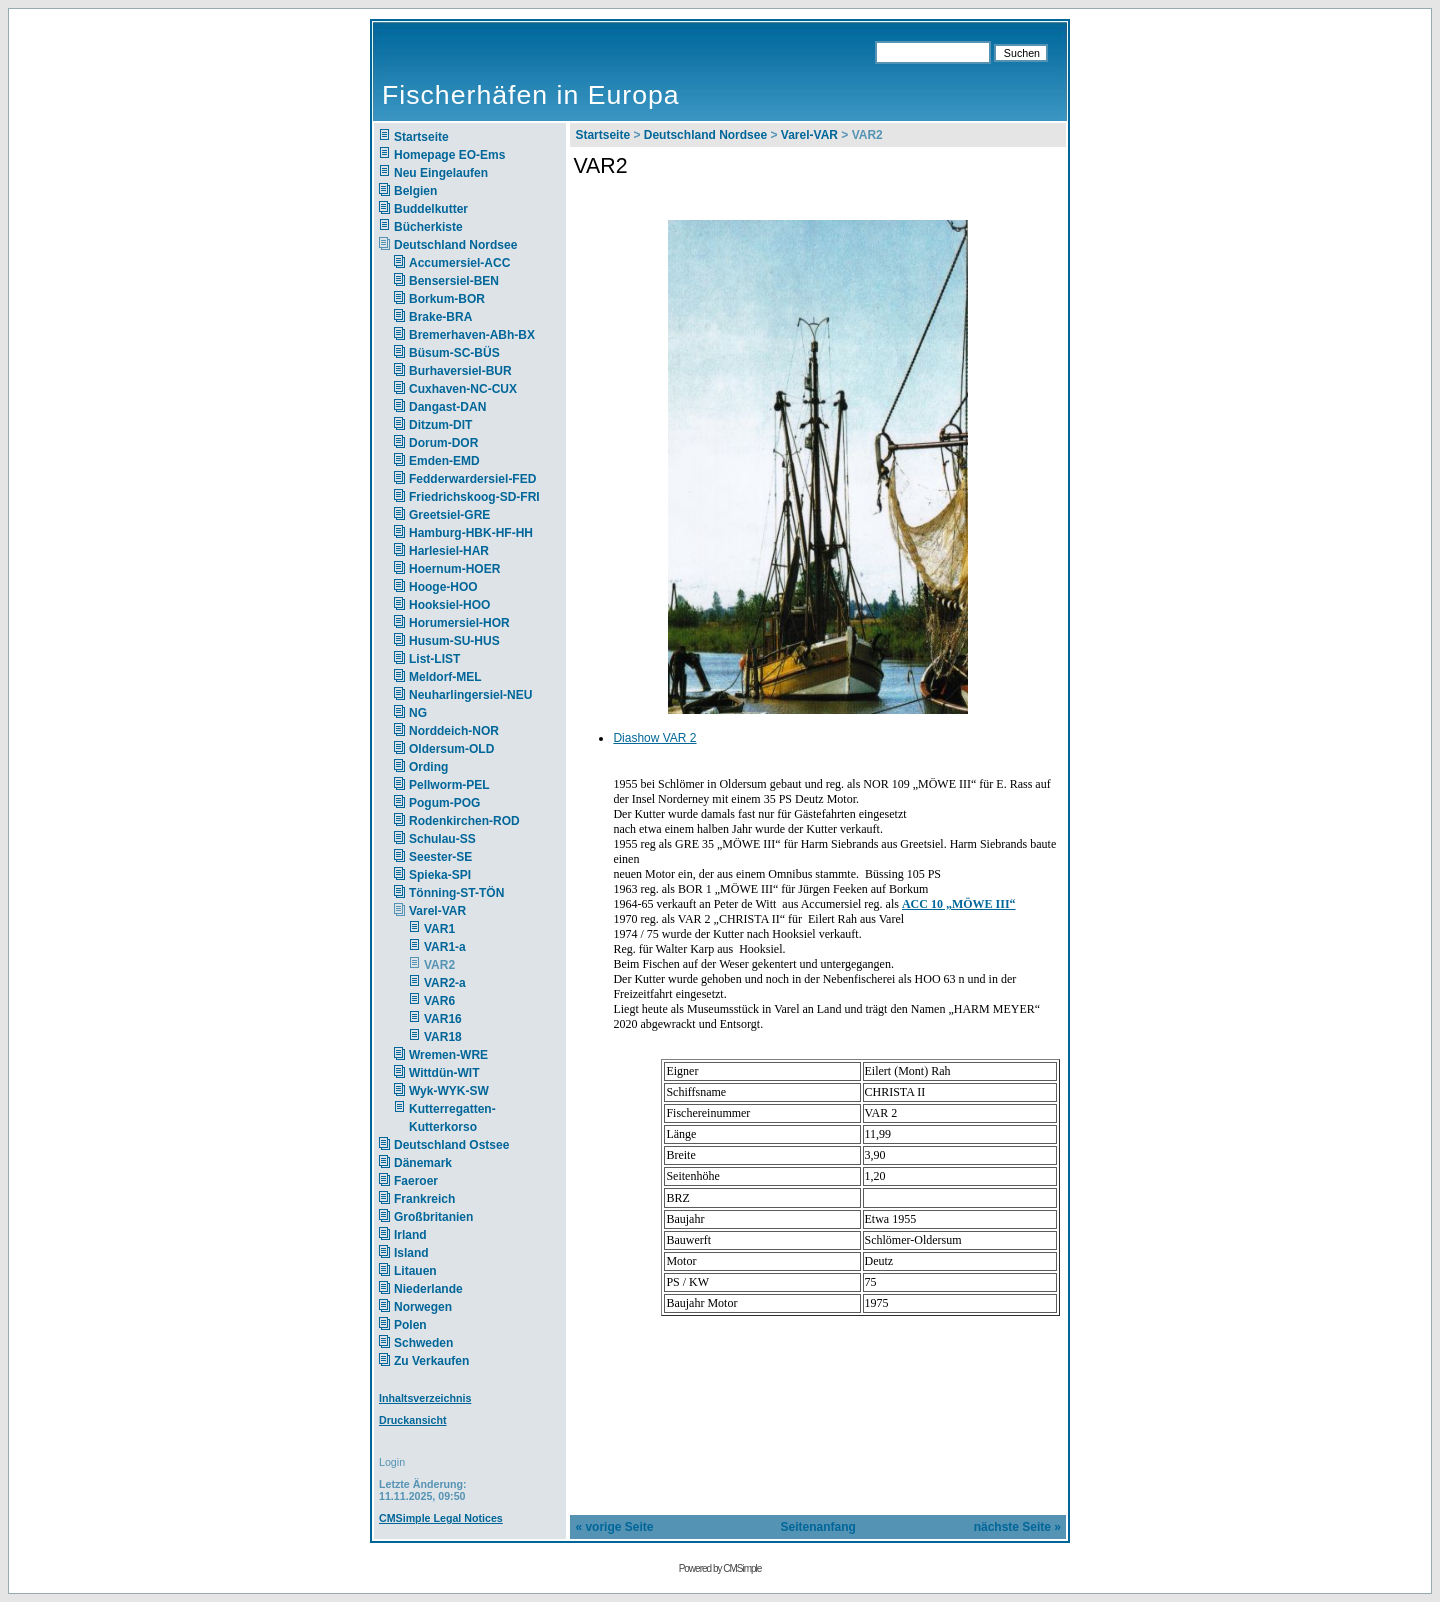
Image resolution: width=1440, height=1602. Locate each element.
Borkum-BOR (447, 299)
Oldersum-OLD (451, 749)
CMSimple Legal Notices (441, 1518)
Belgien (415, 191)
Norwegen (423, 1307)
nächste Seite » (1017, 1527)
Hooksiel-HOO (449, 605)
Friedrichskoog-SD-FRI (474, 497)
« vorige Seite (614, 1527)
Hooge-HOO (443, 587)
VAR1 (439, 929)
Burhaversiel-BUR (460, 371)
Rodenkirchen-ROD (464, 821)
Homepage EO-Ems (449, 155)
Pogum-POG (444, 803)
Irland (410, 1235)
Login (392, 1462)
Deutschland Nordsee (455, 245)
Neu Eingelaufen (441, 173)
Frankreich (424, 1199)
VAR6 (439, 1001)
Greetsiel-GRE (449, 515)
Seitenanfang (818, 1527)
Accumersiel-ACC (459, 263)
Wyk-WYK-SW (449, 1091)
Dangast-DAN (447, 407)
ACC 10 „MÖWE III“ (959, 904)
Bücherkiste (428, 227)
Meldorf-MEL (445, 677)
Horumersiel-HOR (459, 623)
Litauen (415, 1271)
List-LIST (434, 659)
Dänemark (423, 1163)
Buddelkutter (431, 209)
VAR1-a (445, 947)
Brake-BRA (440, 317)
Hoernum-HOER (454, 569)
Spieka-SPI (440, 875)
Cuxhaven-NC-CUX (463, 389)
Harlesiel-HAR (449, 551)
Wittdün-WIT (444, 1073)
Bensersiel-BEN (454, 281)
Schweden (423, 1343)
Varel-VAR (437, 911)
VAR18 (443, 1037)
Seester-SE (440, 857)
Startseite (421, 137)
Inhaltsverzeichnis (425, 1398)
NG (418, 713)
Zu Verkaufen (431, 1361)
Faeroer (416, 1181)
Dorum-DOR (443, 443)
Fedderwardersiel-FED (472, 479)
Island (411, 1253)
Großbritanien (433, 1217)
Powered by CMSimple (720, 1568)
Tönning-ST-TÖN (456, 893)
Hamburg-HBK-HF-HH (471, 533)
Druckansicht (413, 1420)
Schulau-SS (442, 839)
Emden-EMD (444, 461)
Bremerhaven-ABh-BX (472, 335)
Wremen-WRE (448, 1055)
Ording (428, 767)
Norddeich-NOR (454, 731)
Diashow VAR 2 (654, 738)
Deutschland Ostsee (451, 1145)
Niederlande (441, 1289)
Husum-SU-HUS (454, 641)
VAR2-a (445, 983)
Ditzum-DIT (440, 425)
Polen (410, 1325)
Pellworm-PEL (449, 785)
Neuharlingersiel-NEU (470, 695)
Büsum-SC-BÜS (454, 353)
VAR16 (443, 1019)
